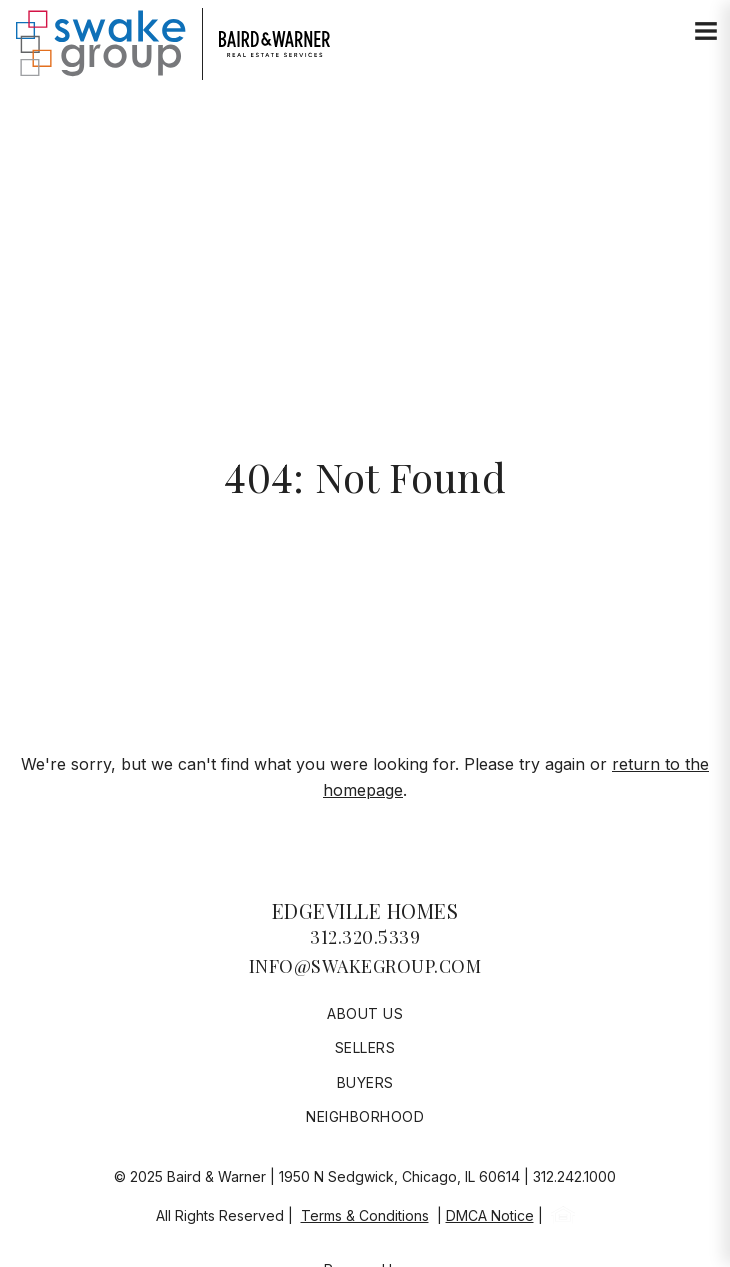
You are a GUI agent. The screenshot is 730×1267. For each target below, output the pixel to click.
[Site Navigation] (706, 32)
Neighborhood (365, 1116)
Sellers (365, 1047)
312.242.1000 (574, 1176)
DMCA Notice (490, 1215)
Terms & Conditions (365, 1215)
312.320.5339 (365, 937)
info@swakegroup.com (365, 966)
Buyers (365, 1082)
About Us (365, 1013)
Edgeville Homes (365, 910)
